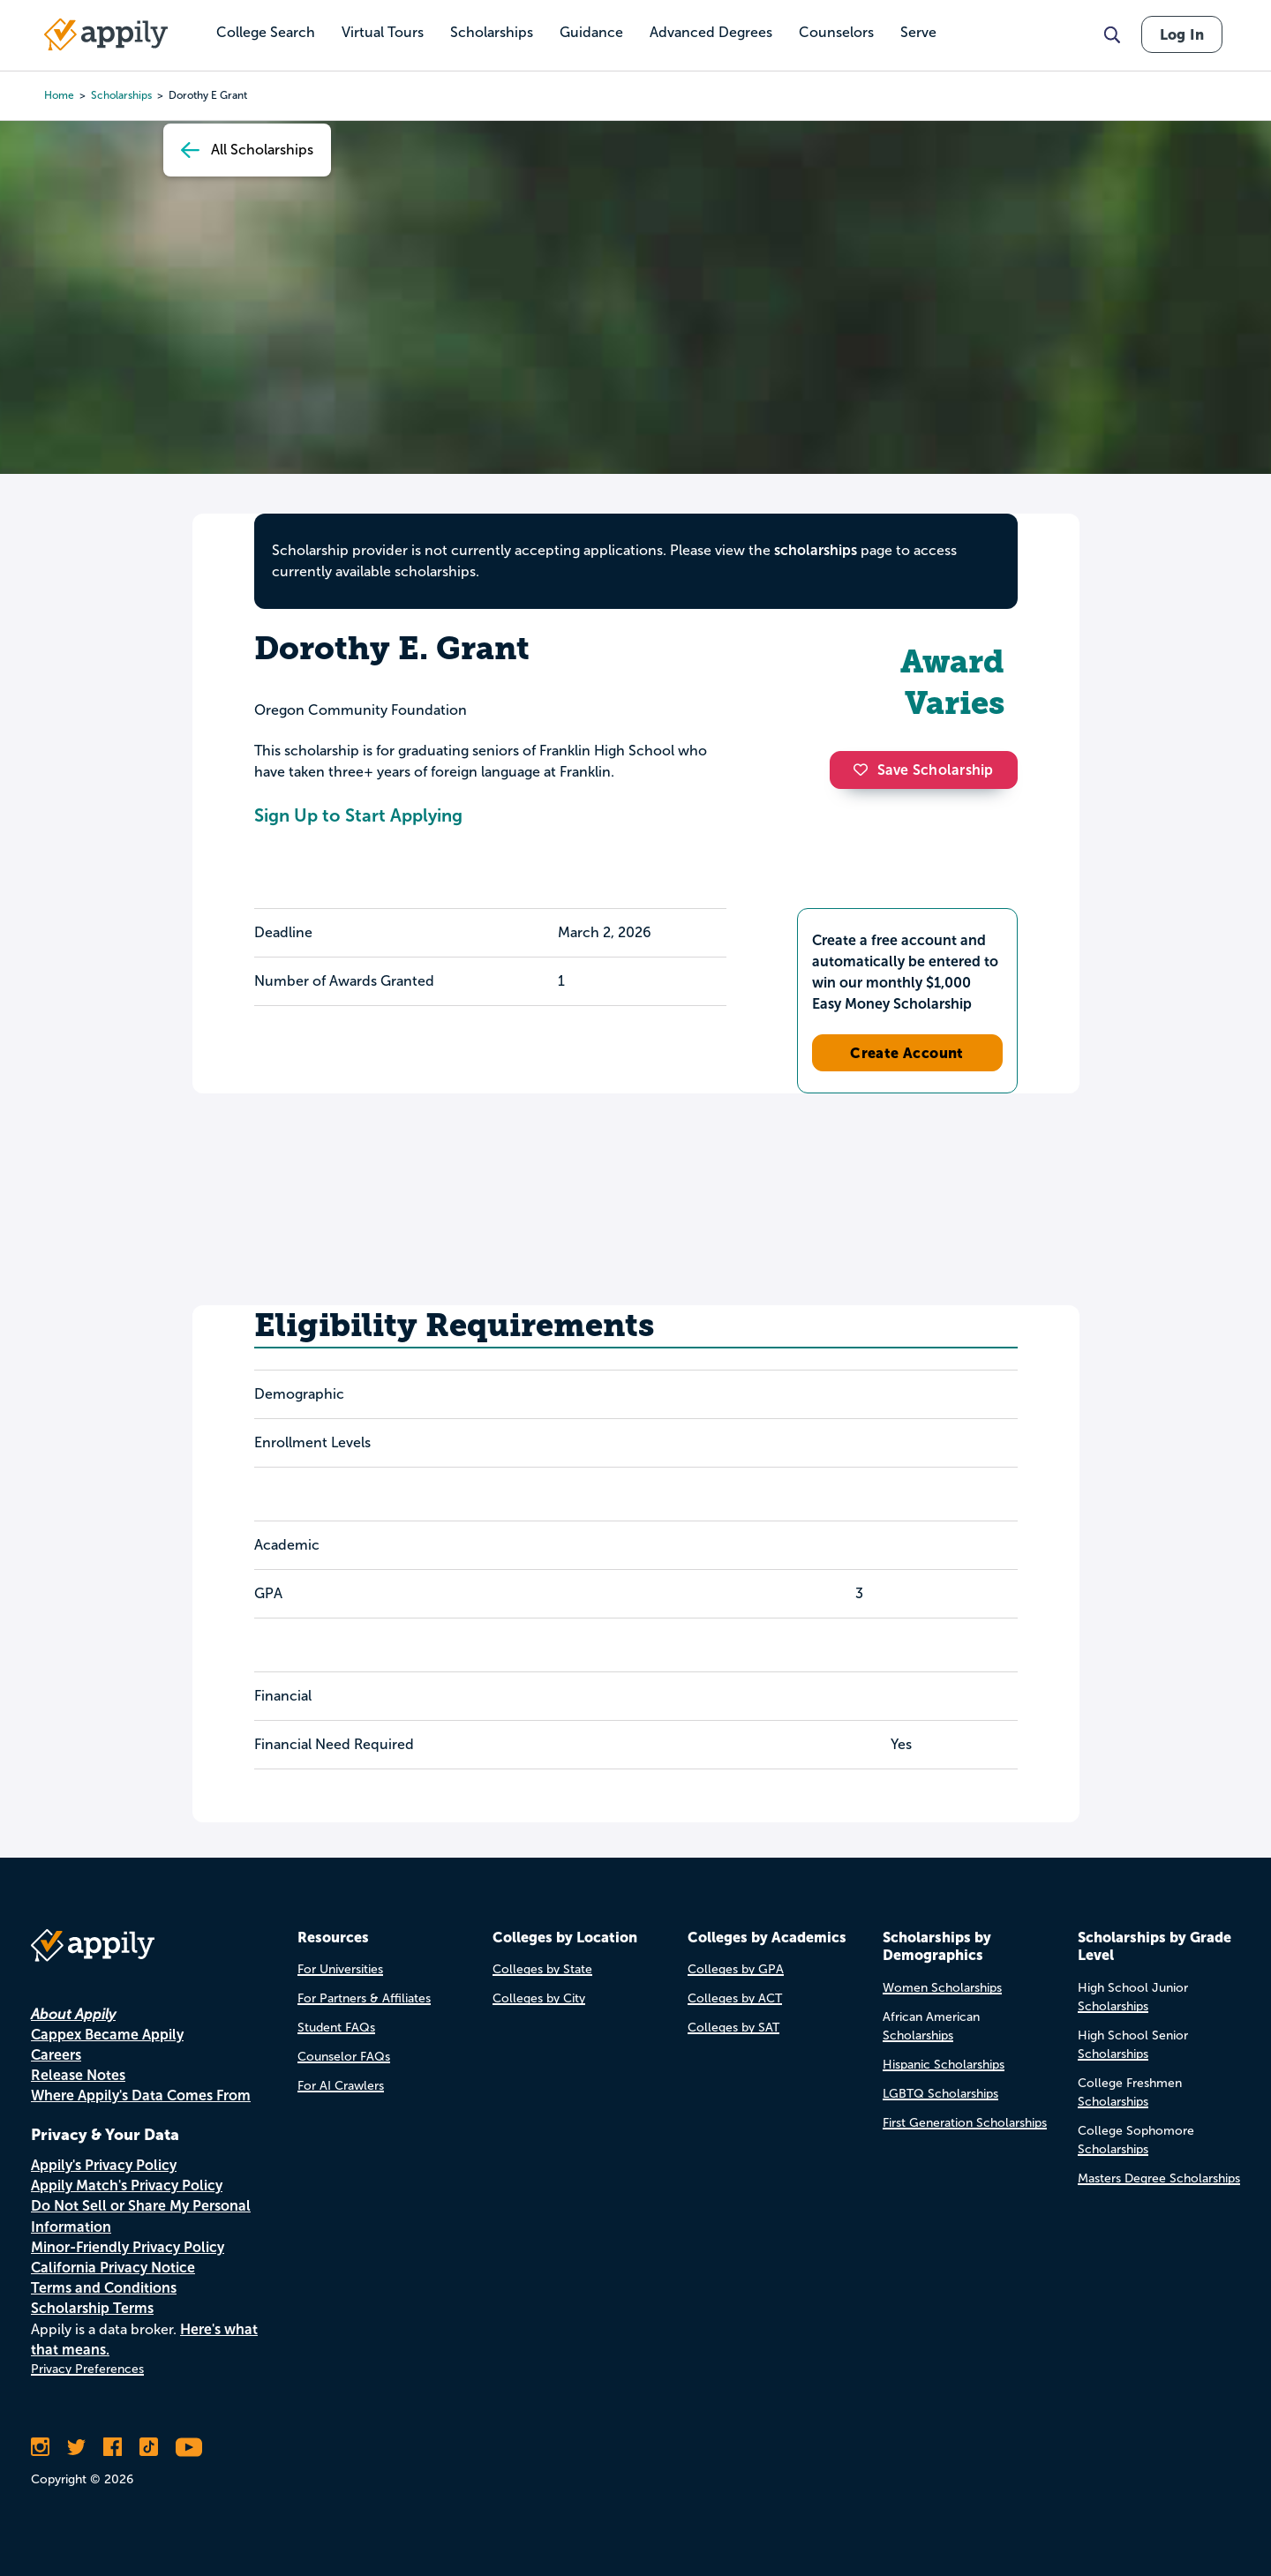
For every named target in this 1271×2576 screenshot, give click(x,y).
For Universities (340, 1969)
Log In (1182, 34)
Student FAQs (336, 2027)
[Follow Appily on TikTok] (148, 2447)
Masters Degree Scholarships (1159, 2178)
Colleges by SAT (733, 2027)
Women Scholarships (942, 1987)
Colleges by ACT (735, 1998)
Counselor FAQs (343, 2056)
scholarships (815, 550)
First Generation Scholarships (965, 2122)
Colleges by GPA (736, 1969)
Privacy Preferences (87, 2369)
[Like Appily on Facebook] (112, 2447)
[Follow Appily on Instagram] (40, 2447)
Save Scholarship (923, 769)
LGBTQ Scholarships (940, 2093)
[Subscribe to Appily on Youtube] (189, 2447)
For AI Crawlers (340, 2085)
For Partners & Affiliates (364, 1998)
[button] (865, 769)
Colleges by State (542, 1969)
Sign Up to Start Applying (358, 815)
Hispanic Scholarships (943, 2064)
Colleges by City (539, 1998)
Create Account (907, 1053)
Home (59, 95)
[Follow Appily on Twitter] (76, 2447)
